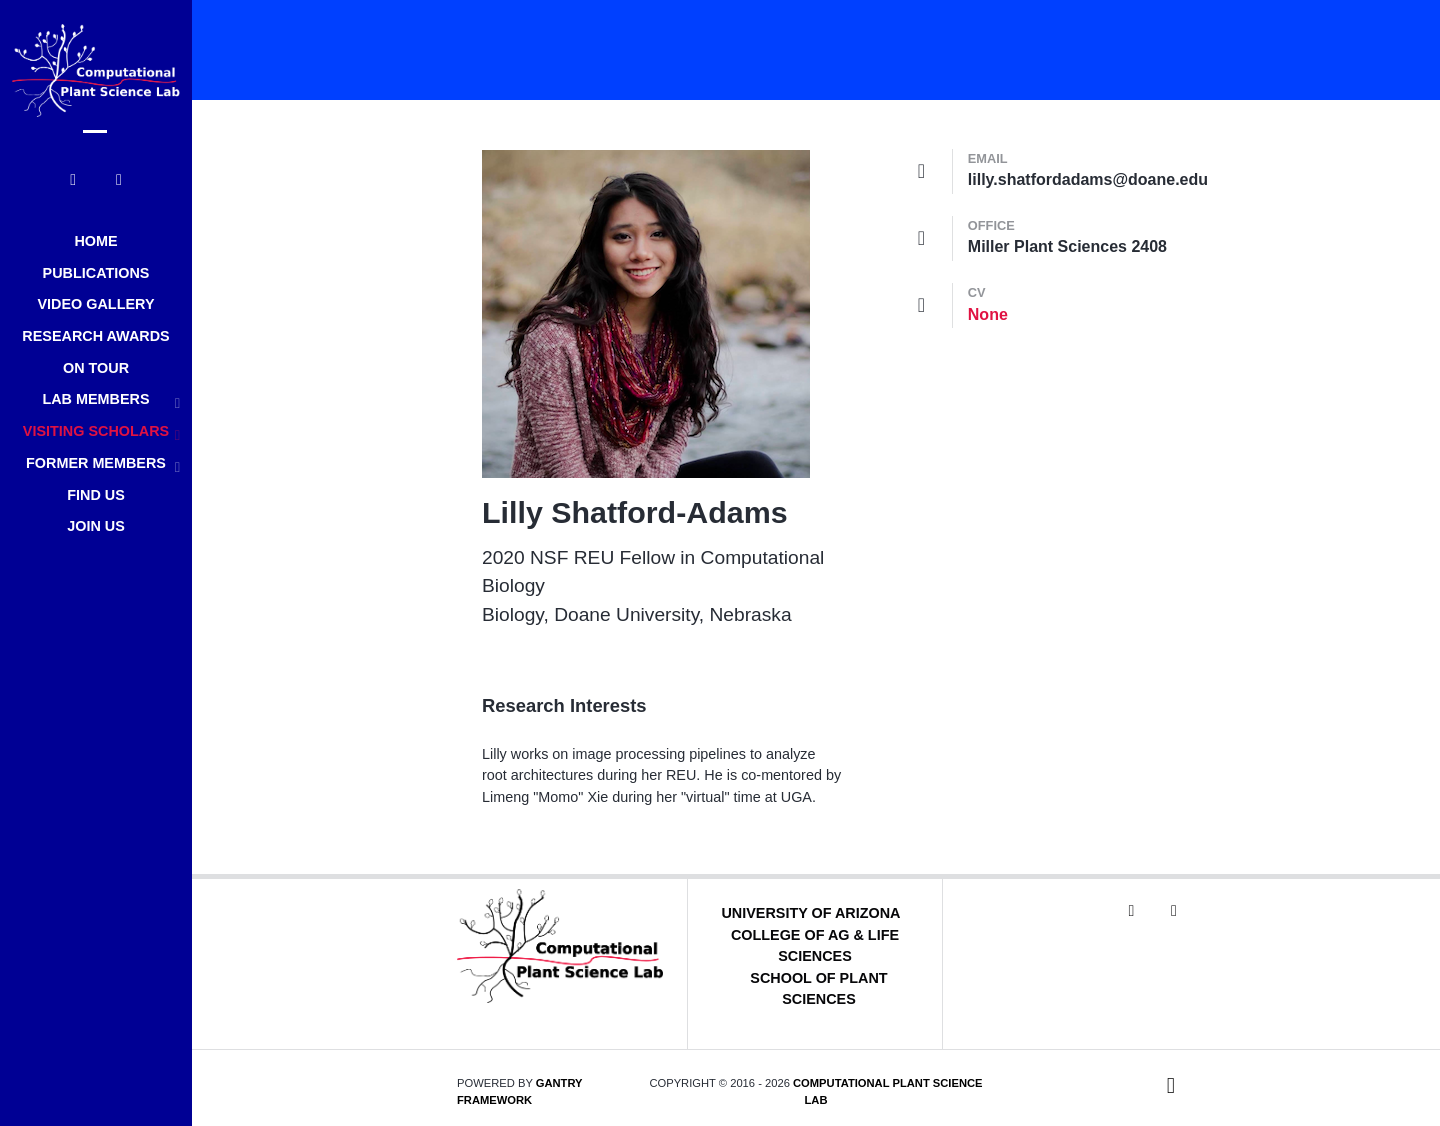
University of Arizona (810, 913)
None (988, 314)
